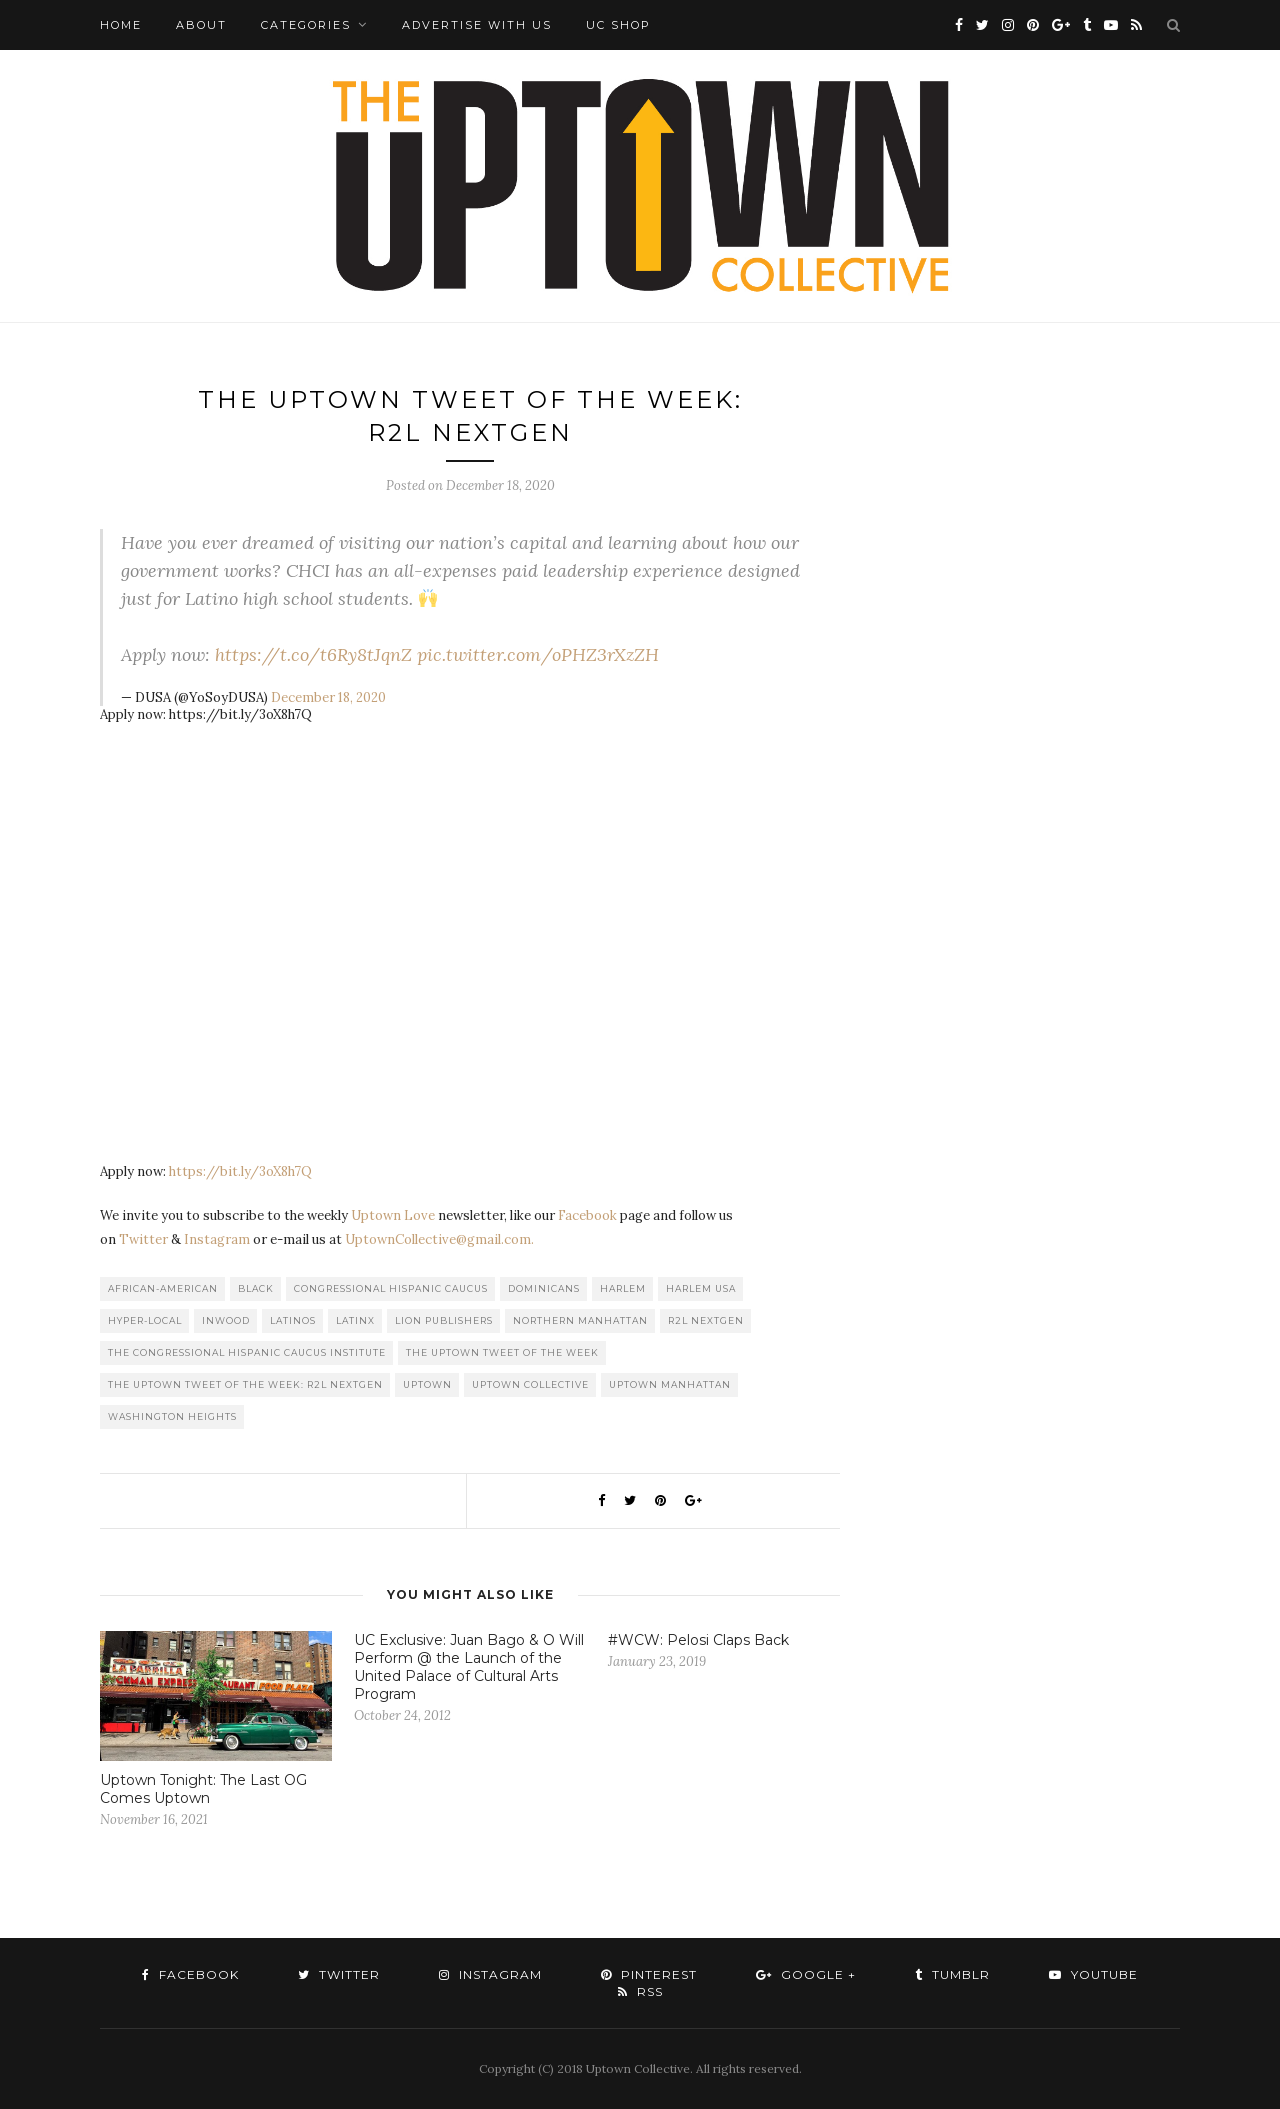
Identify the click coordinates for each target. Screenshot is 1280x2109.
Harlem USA (701, 1288)
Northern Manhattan (580, 1320)
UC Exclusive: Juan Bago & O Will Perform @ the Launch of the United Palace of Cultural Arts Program (469, 1667)
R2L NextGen (706, 1320)
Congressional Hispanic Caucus (391, 1288)
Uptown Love (393, 1215)
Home (121, 25)
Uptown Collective (530, 1384)
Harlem (623, 1288)
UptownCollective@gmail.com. (439, 1239)
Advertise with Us (477, 25)
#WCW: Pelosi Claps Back (698, 1640)
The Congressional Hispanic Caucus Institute (247, 1352)
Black (256, 1288)
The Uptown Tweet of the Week (502, 1352)
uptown (427, 1384)
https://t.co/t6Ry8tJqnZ (313, 654)
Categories (306, 25)
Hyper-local (145, 1320)
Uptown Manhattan (670, 1384)
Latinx (355, 1320)
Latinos (293, 1320)
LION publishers (444, 1320)
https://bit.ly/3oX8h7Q (240, 1171)
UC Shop (618, 25)
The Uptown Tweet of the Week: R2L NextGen (245, 1384)
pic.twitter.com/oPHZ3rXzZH (538, 654)
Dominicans (544, 1288)
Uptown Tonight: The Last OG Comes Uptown (203, 1789)
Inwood (226, 1320)
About (201, 25)
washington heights (172, 1416)
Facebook (587, 1215)
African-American (163, 1288)
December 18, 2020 (328, 697)
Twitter (143, 1239)
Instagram (217, 1239)
